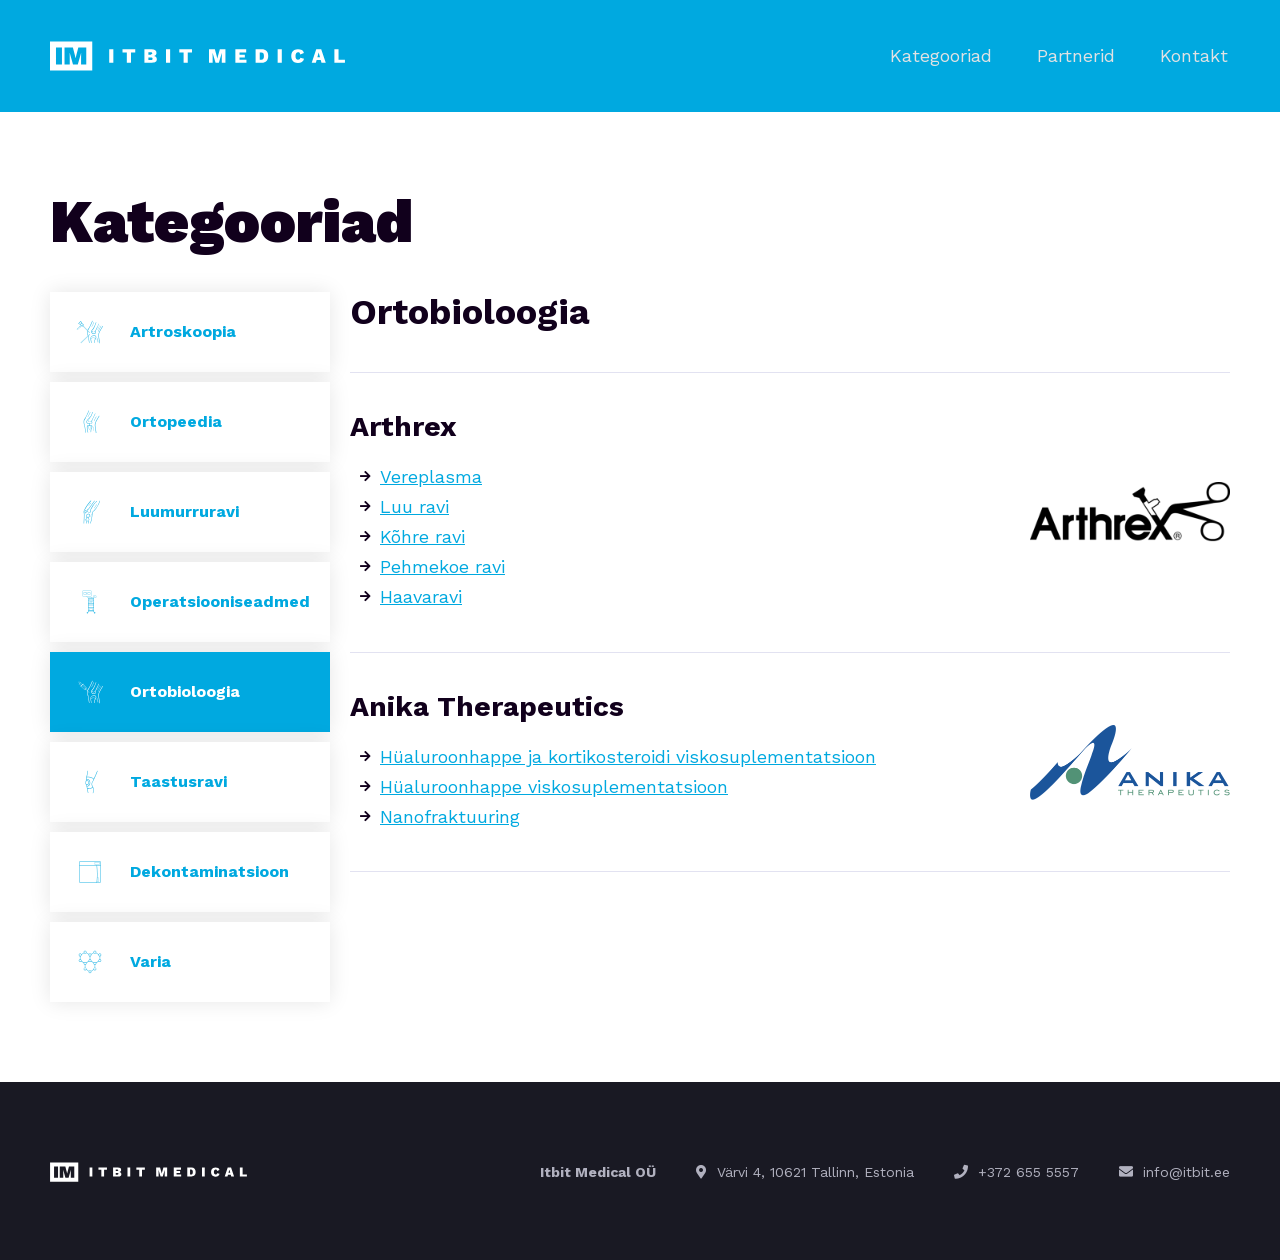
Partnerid (1083, 54)
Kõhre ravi (422, 534)
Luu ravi (414, 504)
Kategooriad (953, 54)
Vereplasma (431, 474)
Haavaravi (421, 594)
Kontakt (1196, 54)
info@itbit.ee (1186, 1170)
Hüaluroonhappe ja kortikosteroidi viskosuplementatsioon (628, 754)
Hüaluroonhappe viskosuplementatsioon (554, 784)
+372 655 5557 (1028, 1170)
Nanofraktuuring (450, 814)
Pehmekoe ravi (442, 564)
